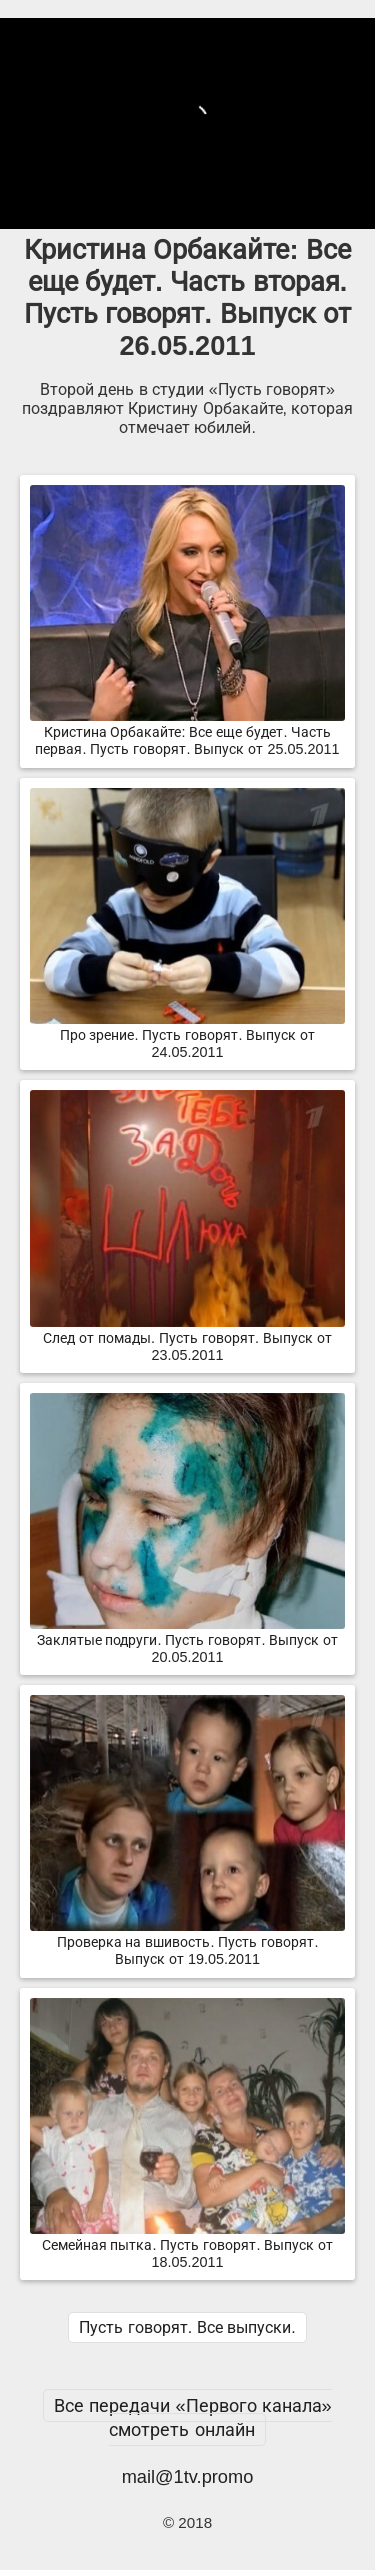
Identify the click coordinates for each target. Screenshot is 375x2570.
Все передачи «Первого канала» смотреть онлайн (192, 2417)
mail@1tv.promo (188, 2476)
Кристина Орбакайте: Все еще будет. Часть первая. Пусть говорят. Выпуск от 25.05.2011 (187, 732)
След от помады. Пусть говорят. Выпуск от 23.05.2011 (187, 1338)
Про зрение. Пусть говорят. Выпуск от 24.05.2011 (187, 1035)
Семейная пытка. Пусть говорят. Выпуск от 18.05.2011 (187, 2245)
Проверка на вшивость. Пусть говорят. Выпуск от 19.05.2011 (187, 1942)
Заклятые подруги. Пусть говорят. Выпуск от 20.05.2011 (187, 1640)
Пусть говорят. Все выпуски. (187, 2327)
